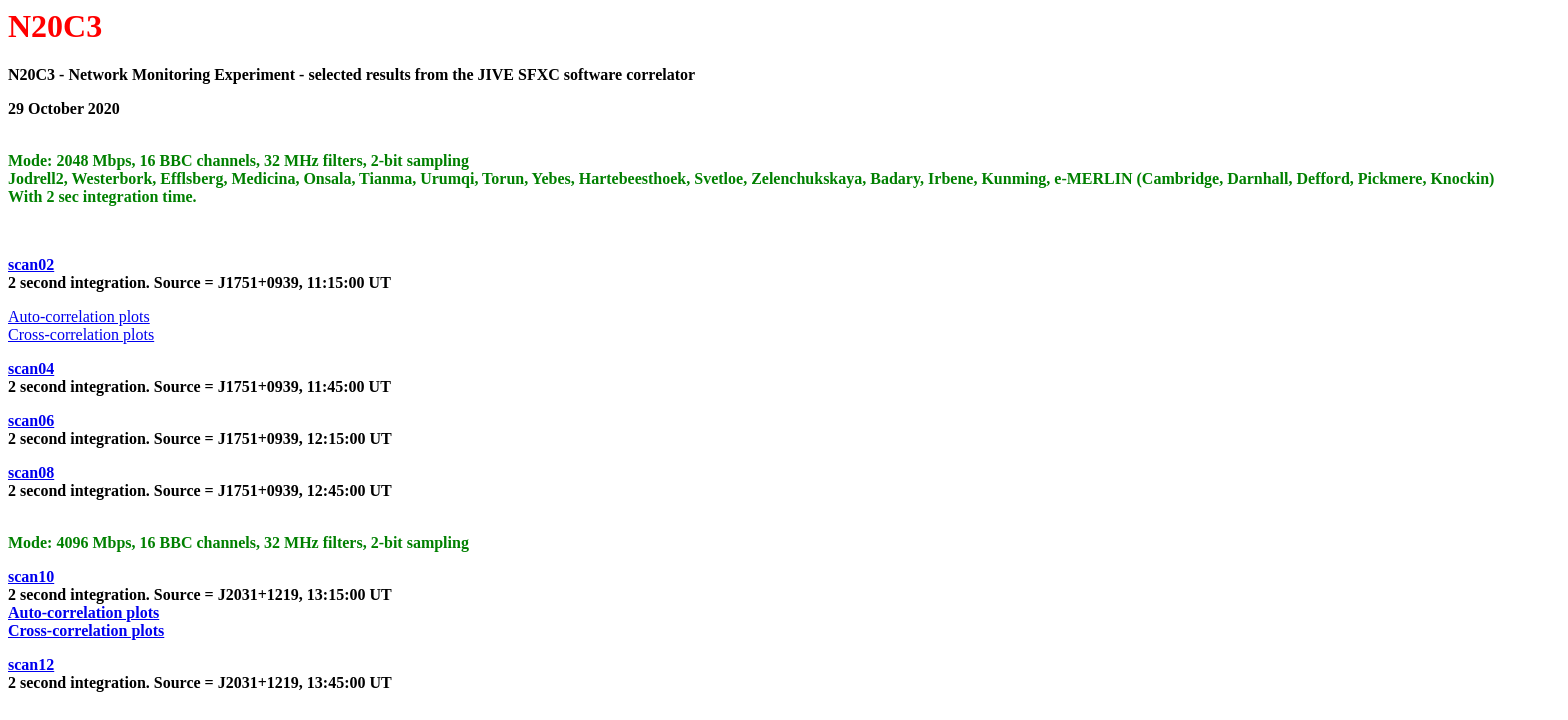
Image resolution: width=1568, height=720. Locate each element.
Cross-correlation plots (81, 334)
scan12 (31, 664)
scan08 (31, 472)
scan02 (31, 264)
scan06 (31, 420)
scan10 (31, 576)
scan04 (31, 368)
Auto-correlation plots (79, 316)
